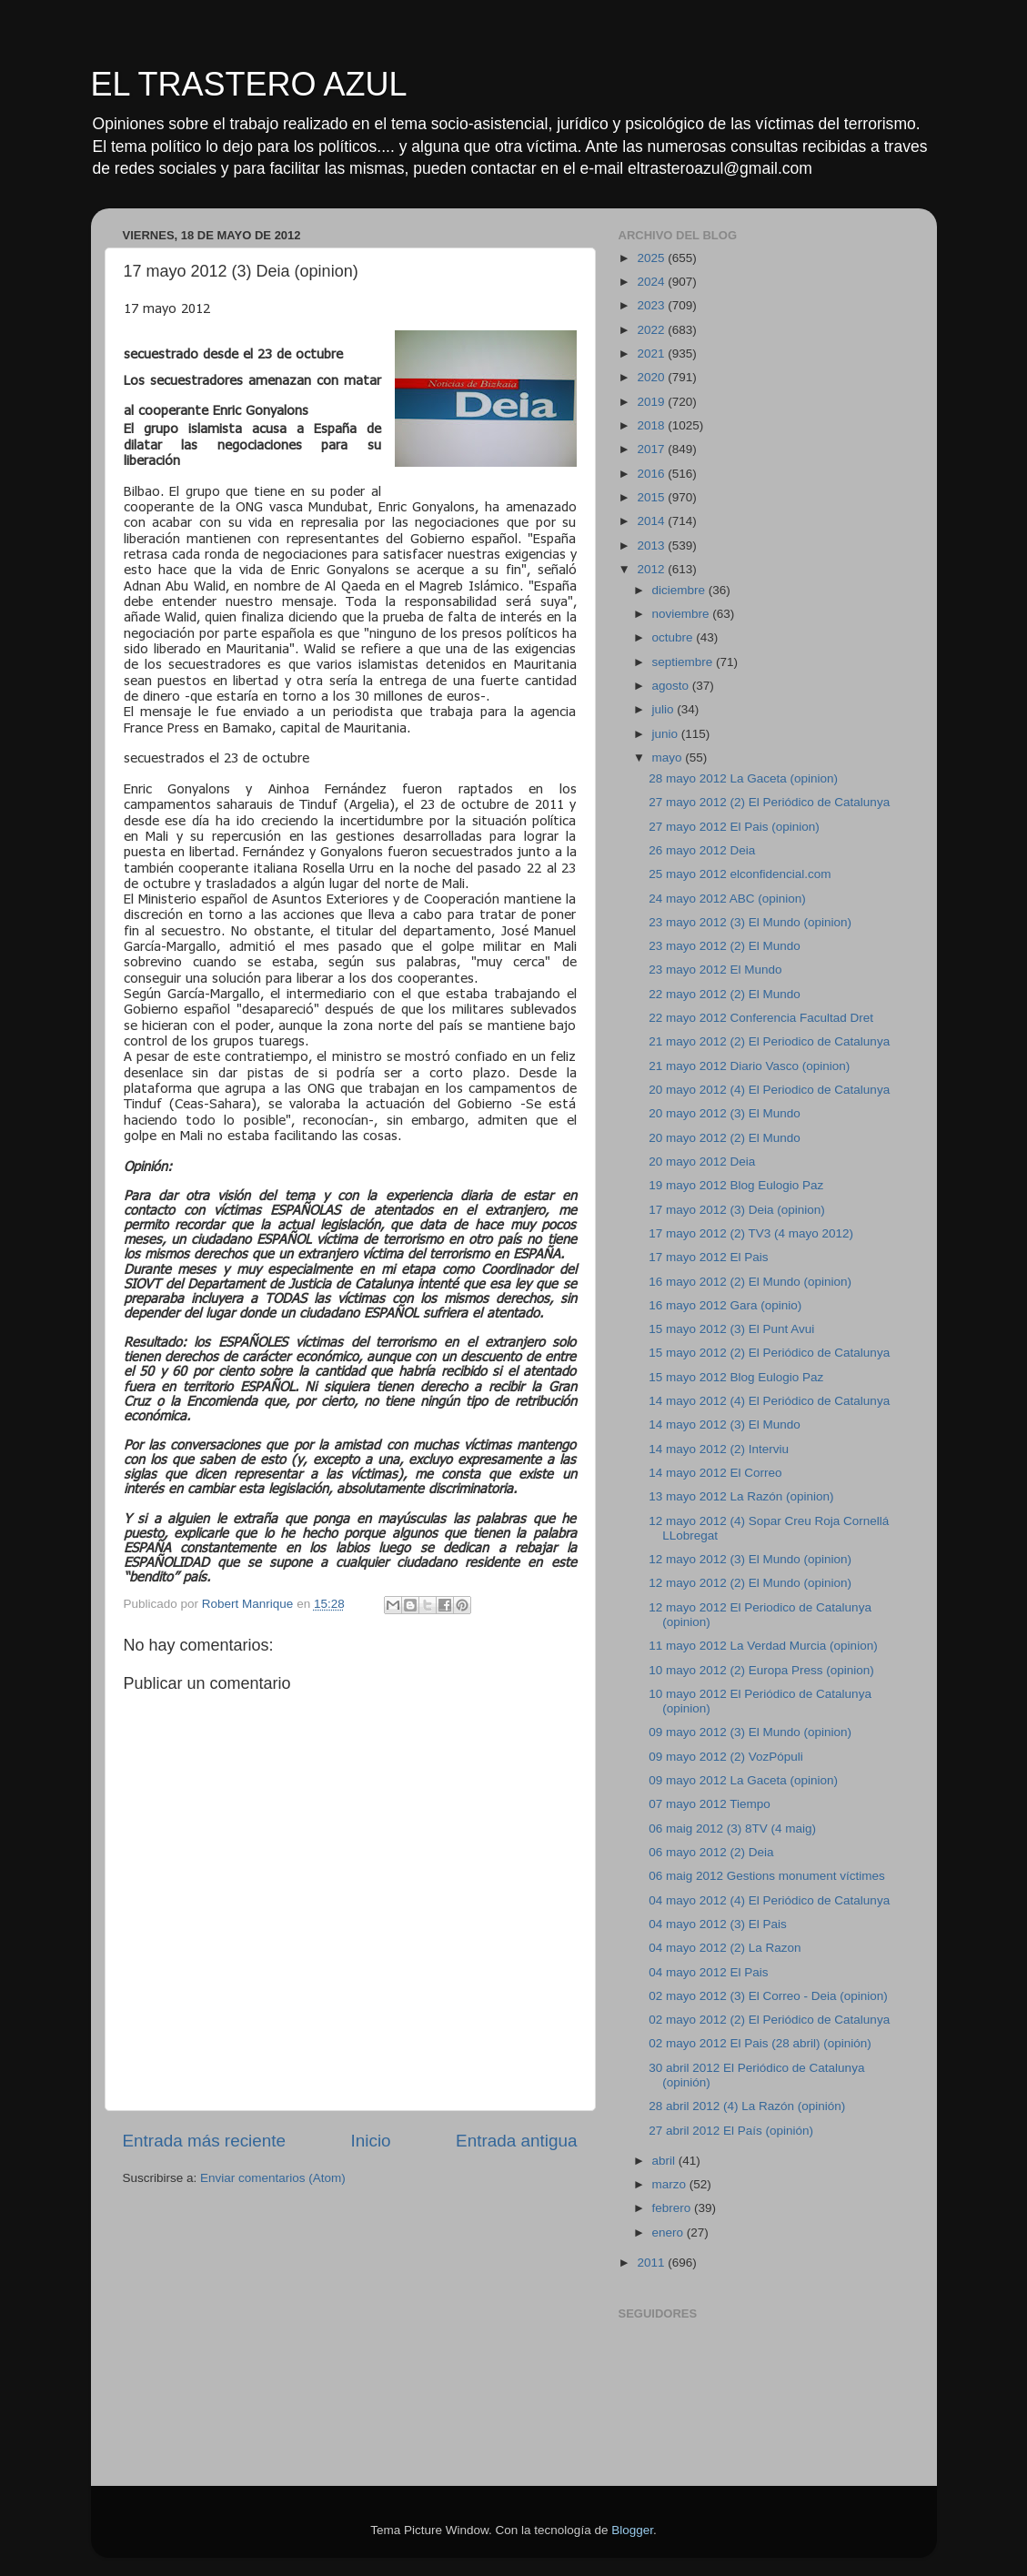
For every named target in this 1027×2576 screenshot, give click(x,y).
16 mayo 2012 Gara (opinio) (725, 1305)
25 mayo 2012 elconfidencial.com (740, 874)
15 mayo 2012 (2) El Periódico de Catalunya (769, 1352)
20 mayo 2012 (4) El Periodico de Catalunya (769, 1089)
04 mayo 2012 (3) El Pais (718, 1924)
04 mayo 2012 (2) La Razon (724, 1948)
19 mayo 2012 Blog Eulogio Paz (736, 1185)
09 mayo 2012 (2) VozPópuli (726, 1756)
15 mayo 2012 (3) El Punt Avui (731, 1329)
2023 (652, 305)
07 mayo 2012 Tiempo (709, 1804)
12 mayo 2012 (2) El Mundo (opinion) (750, 1583)
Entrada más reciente (205, 2140)
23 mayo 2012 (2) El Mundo (724, 946)
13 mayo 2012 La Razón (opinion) (741, 1496)
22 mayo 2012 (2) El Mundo (724, 994)
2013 (652, 545)
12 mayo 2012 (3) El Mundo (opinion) (750, 1559)
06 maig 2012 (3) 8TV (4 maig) (732, 1828)
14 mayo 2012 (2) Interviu (719, 1449)
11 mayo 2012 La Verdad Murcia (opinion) (763, 1645)
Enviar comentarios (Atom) (273, 2178)
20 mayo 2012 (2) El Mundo (724, 1138)
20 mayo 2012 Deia (702, 1161)
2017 (652, 449)
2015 (652, 497)
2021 (652, 353)
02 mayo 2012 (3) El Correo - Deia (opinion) (768, 1996)
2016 (652, 473)
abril (665, 2160)
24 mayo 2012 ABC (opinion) (727, 898)
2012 (652, 569)
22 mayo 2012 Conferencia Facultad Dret (761, 1018)
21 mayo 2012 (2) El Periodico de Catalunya (769, 1041)
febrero (673, 2208)
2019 (652, 402)
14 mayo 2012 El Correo (715, 1473)
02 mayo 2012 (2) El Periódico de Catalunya (769, 2019)
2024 (652, 281)
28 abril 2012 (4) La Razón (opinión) (747, 2106)
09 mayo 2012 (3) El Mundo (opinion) (750, 1732)
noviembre (682, 614)
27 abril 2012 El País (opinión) (731, 2130)
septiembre (684, 662)
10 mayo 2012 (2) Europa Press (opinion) (761, 1670)
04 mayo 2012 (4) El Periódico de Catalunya (769, 1900)
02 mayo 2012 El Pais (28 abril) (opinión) (760, 2043)
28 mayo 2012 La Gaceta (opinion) (743, 778)
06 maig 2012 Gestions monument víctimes (767, 1876)
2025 (652, 258)
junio (666, 734)
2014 (652, 521)
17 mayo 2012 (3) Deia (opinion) (737, 1210)
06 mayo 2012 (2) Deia (711, 1852)
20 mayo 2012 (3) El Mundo (724, 1113)
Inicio (371, 2140)
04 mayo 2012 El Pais (708, 1972)
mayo (669, 757)
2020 (652, 377)
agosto (672, 685)
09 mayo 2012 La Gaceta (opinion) (743, 1780)
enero (669, 2232)
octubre (674, 637)
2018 (652, 425)
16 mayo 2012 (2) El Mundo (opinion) (750, 1281)
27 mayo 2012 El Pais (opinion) (734, 826)
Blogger (632, 2530)
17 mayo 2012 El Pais (708, 1257)
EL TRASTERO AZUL (249, 84)
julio (665, 709)
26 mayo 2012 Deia (702, 850)
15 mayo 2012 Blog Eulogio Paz (736, 1377)
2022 (652, 330)
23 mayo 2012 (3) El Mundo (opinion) (750, 922)
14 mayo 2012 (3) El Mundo (724, 1424)
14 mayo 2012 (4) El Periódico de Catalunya (769, 1401)
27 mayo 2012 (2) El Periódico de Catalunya (769, 802)
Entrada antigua (516, 2140)
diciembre (680, 590)
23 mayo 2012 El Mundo (715, 969)
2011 (652, 2262)
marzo (671, 2184)
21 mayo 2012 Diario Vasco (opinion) (749, 1066)
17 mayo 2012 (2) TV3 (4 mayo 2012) (751, 1233)
